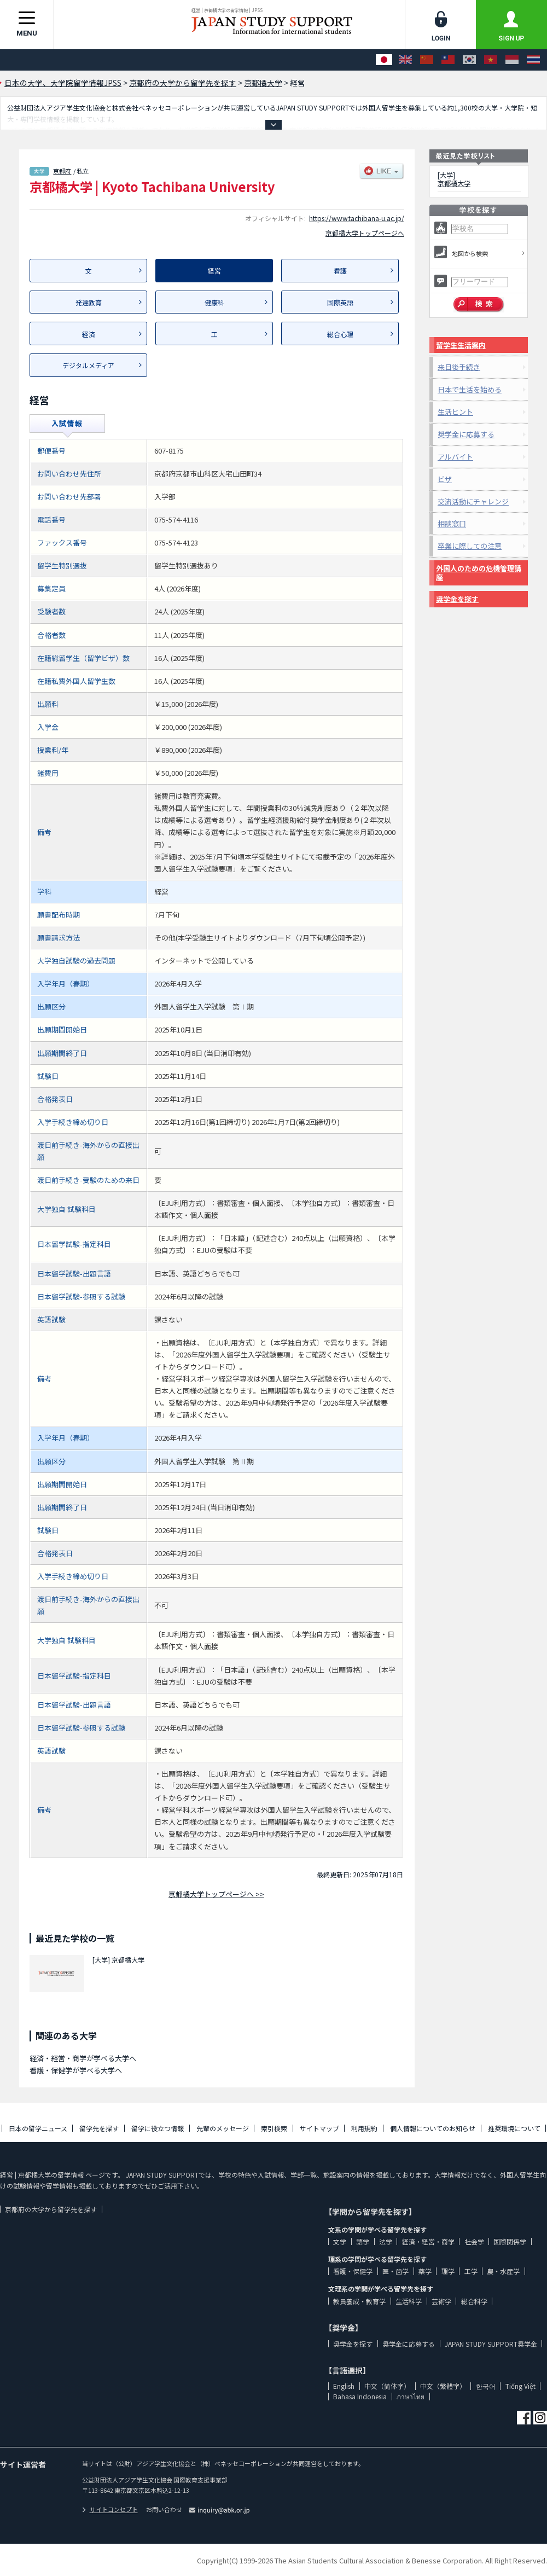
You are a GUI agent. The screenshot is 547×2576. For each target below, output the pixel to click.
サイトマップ (319, 2128)
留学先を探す (99, 2128)
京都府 (62, 170)
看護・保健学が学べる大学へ (76, 2070)
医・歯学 (395, 2271)
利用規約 (364, 2128)
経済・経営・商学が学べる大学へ (83, 2058)
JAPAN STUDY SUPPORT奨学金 (491, 2343)
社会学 (474, 2241)
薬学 (425, 2271)
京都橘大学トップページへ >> (216, 1894)
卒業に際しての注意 (470, 546)
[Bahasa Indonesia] (512, 60)
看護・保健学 (353, 2271)
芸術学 (441, 2301)
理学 (448, 2271)
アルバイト (455, 456)
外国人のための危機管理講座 (478, 572)
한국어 (486, 2386)
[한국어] (469, 60)
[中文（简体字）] (426, 60)
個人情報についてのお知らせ (432, 2128)
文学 (339, 2241)
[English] (405, 60)
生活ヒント (455, 412)
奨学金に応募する (466, 434)
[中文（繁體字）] (448, 60)
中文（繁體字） (443, 2386)
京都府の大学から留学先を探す (51, 2209)
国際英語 (340, 302)
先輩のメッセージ (222, 2128)
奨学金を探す (457, 599)
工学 (471, 2271)
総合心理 (340, 334)
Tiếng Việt (520, 2386)
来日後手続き (459, 367)
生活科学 (408, 2301)
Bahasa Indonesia (360, 2396)
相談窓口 (452, 523)
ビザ (445, 479)
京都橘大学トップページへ (364, 232)
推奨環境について (514, 2128)
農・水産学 (503, 2271)
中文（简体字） (387, 2386)
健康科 (214, 302)
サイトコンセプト (110, 2509)
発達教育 (88, 302)
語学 (362, 2241)
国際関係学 (509, 2241)
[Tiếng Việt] (490, 60)
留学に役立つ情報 (157, 2128)
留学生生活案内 (461, 345)
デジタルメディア (88, 365)
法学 (385, 2241)
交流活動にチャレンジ (473, 501)
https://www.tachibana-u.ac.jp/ (356, 218)
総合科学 (474, 2301)
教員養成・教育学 (359, 2301)
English (343, 2386)
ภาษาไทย (410, 2396)
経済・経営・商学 (428, 2241)
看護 (340, 270)
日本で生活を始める (470, 389)
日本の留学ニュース (38, 2128)
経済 (88, 334)
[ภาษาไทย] (533, 60)
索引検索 (274, 2128)
